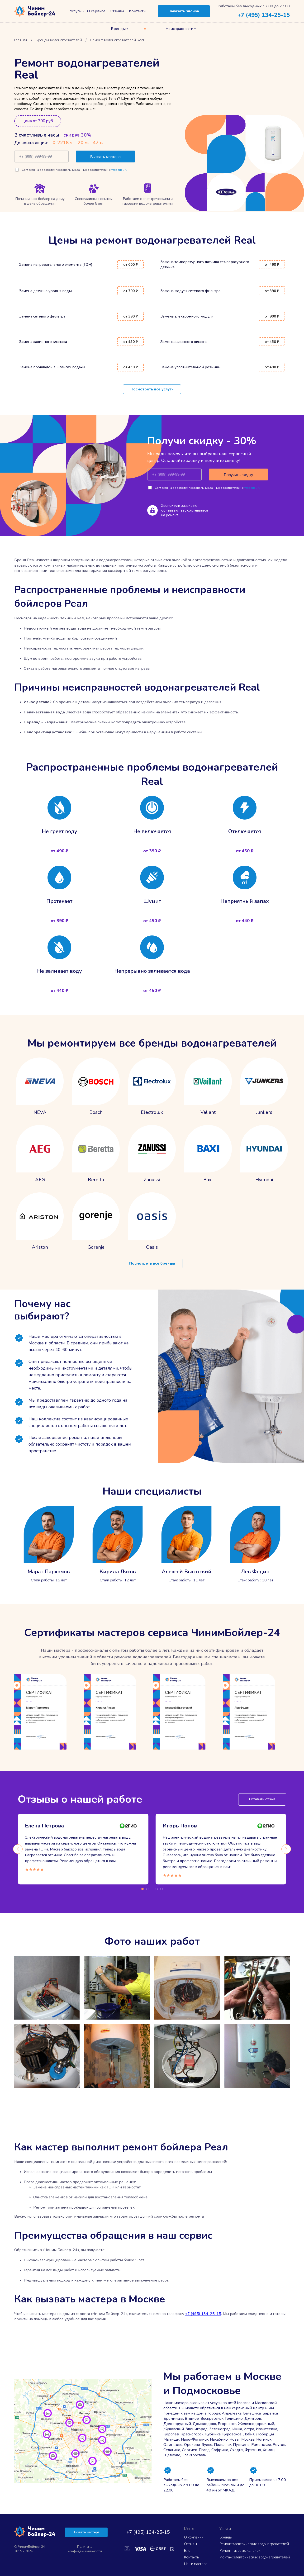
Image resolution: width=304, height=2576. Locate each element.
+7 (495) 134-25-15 (264, 15)
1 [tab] (142, 1889)
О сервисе (96, 11)
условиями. (119, 170)
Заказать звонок (183, 11)
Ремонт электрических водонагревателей (254, 2544)
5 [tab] (161, 1889)
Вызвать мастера (86, 2532)
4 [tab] (157, 1889)
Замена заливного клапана (43, 341)
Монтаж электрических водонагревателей (254, 2557)
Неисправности (179, 28)
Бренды (118, 28)
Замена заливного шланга (183, 341)
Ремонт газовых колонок (239, 2550)
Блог (188, 2550)
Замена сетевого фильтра (42, 316)
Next (286, 1849)
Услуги (75, 11)
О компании (193, 2537)
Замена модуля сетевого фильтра (190, 291)
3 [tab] (152, 1889)
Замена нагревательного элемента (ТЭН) (55, 264)
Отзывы (117, 11)
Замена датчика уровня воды (45, 291)
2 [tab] (147, 1889)
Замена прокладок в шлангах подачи (52, 367)
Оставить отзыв (262, 1799)
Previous (18, 1849)
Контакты (137, 11)
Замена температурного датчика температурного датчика (204, 264)
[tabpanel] (83, 1849)
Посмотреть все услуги (152, 389)
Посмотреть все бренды (152, 1263)
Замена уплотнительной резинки (190, 367)
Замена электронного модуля (186, 316)
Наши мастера (196, 2564)
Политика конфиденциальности (85, 2548)
